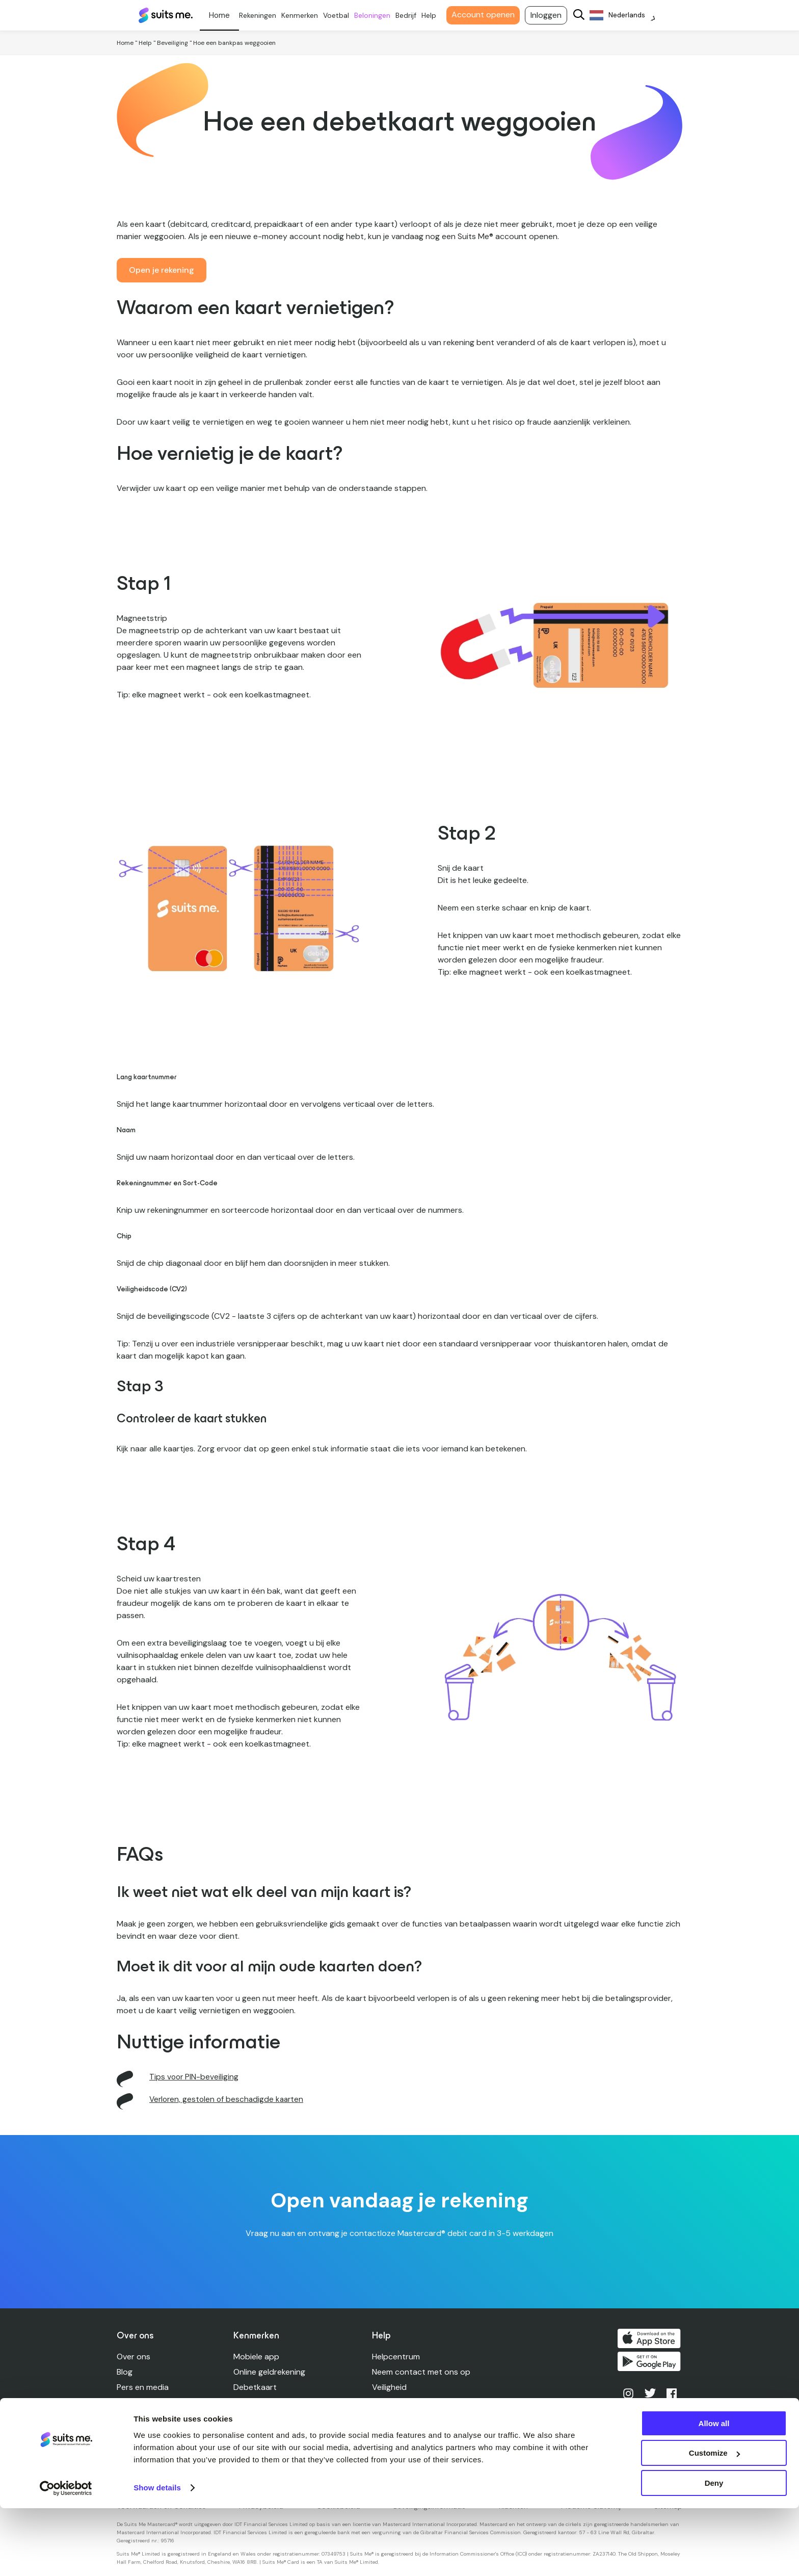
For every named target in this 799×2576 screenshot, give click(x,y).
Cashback (252, 2417)
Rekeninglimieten (403, 2402)
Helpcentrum (396, 2356)
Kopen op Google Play (650, 2363)
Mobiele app (257, 2356)
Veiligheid (389, 2387)
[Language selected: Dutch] (629, 15)
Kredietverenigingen (271, 2433)
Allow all (714, 2491)
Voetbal (342, 15)
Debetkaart (255, 2387)
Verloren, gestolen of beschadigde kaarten (228, 2099)
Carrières (134, 2417)
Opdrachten (257, 2402)
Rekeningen (263, 15)
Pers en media (143, 2387)
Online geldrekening (270, 2371)
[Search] (585, 15)
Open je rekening (161, 270)
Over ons (133, 2356)
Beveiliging (172, 43)
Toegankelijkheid (402, 2448)
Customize (714, 2521)
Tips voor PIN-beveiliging (194, 2076)
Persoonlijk (225, 15)
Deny (714, 2550)
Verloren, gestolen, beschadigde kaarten (447, 2417)
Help (435, 15)
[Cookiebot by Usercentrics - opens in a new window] (66, 2556)
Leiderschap (140, 2402)
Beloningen (378, 15)
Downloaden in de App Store (650, 2338)
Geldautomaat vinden (413, 2433)
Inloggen (552, 15)
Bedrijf (412, 15)
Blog (124, 2371)
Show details (157, 2555)
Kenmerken (305, 15)
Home (125, 43)
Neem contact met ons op (421, 2371)
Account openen (489, 14)
